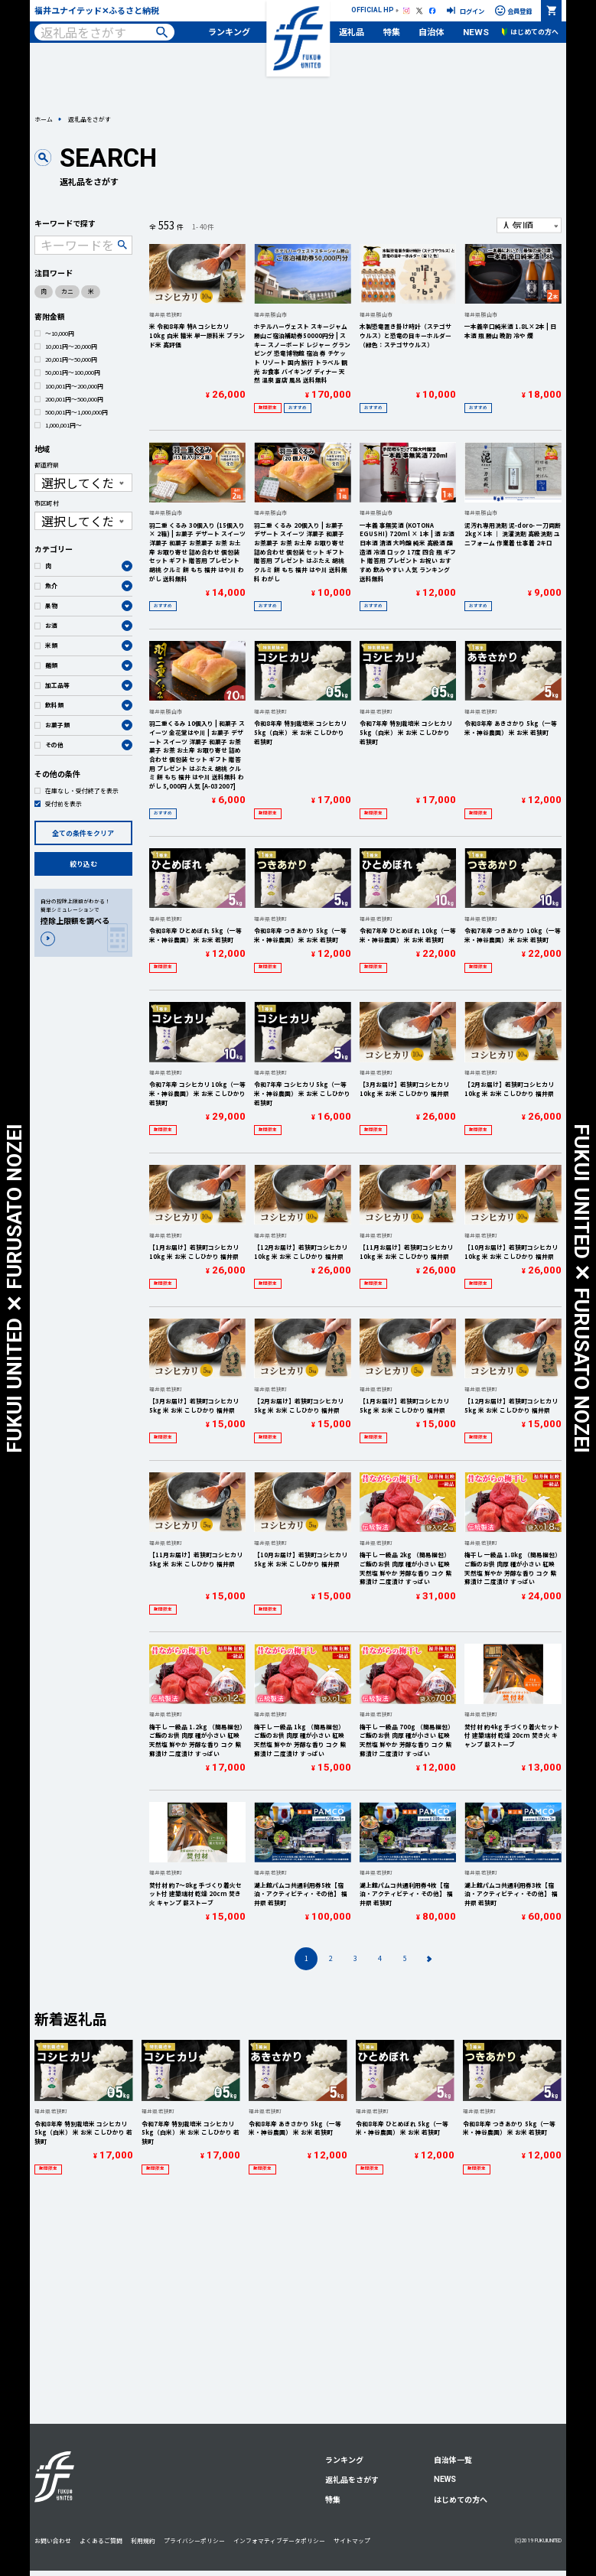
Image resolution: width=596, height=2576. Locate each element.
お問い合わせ (52, 2540)
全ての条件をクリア (83, 833)
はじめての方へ (460, 2499)
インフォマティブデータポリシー (279, 2540)
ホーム (43, 119)
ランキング (229, 31)
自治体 (431, 31)
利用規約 (143, 2540)
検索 (161, 32)
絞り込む (83, 864)
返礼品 (351, 31)
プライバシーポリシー (194, 2540)
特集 (391, 31)
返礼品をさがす (352, 2479)
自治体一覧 (453, 2459)
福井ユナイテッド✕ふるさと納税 (96, 10)
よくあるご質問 (101, 2540)
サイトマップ (352, 2540)
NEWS (476, 32)
